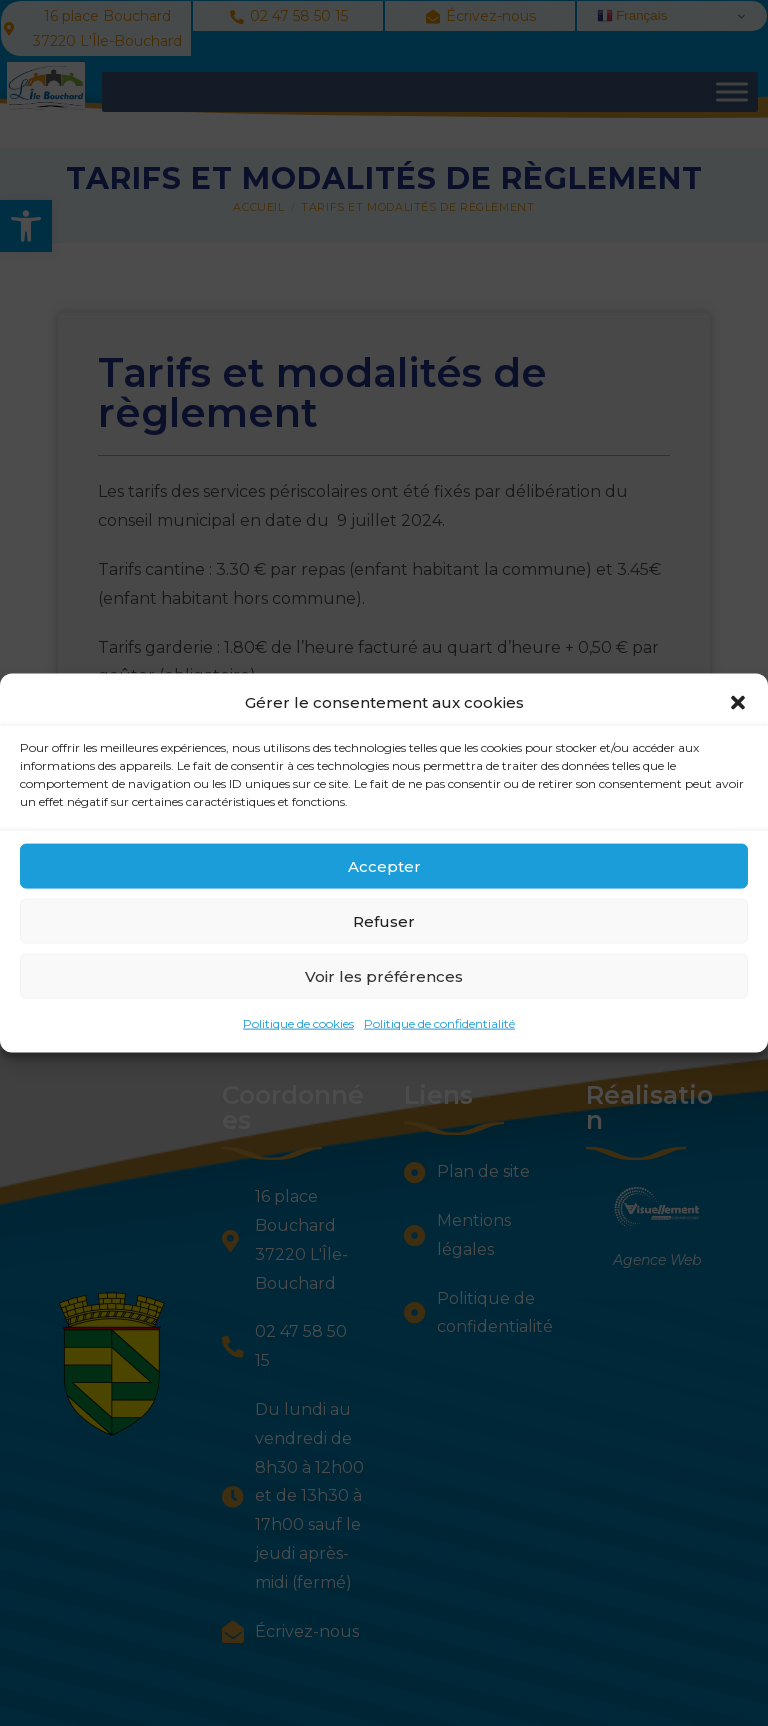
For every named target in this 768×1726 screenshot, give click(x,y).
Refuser (384, 928)
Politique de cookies (298, 1031)
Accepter (384, 873)
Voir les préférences (384, 983)
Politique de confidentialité (439, 1031)
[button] (738, 710)
